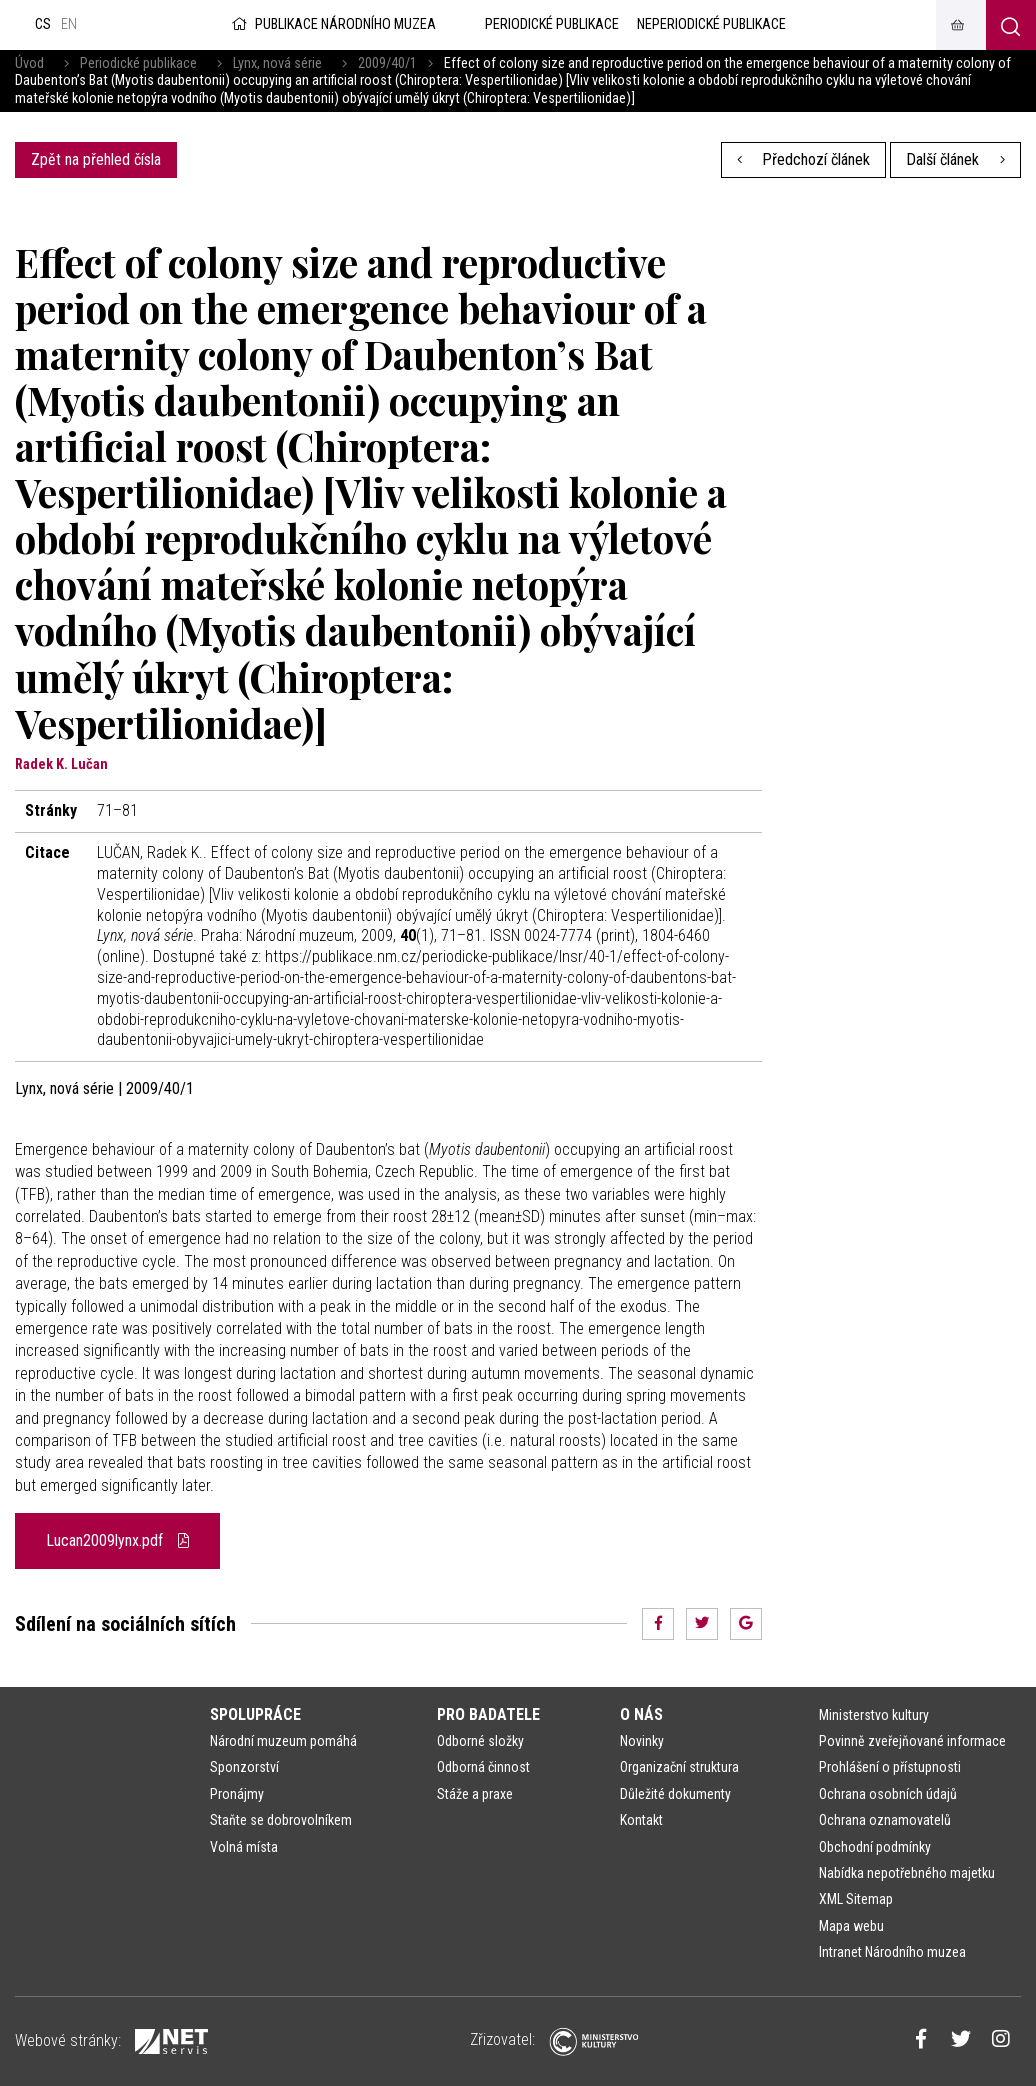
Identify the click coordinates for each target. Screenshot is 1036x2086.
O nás (641, 1714)
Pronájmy (237, 1794)
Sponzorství (244, 1767)
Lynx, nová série (277, 63)
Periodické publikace (138, 63)
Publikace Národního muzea (332, 24)
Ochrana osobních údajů (888, 1794)
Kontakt (641, 1820)
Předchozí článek (804, 159)
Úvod (29, 63)
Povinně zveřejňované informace (912, 1741)
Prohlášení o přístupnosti (890, 1767)
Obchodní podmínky (875, 1847)
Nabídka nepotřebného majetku (907, 1873)
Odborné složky (480, 1741)
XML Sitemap (856, 1899)
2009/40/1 (387, 63)
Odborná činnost (483, 1767)
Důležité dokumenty (675, 1794)
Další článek (955, 159)
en (69, 24)
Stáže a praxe (475, 1794)
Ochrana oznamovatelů (885, 1820)
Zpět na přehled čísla (96, 159)
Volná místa (244, 1847)
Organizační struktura (679, 1767)
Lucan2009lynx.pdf (117, 1540)
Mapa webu (851, 1926)
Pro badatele (488, 1714)
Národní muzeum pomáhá (283, 1741)
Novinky (642, 1741)
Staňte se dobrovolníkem (281, 1820)
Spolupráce (255, 1714)
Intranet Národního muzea (892, 1952)
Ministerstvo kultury (874, 1715)
